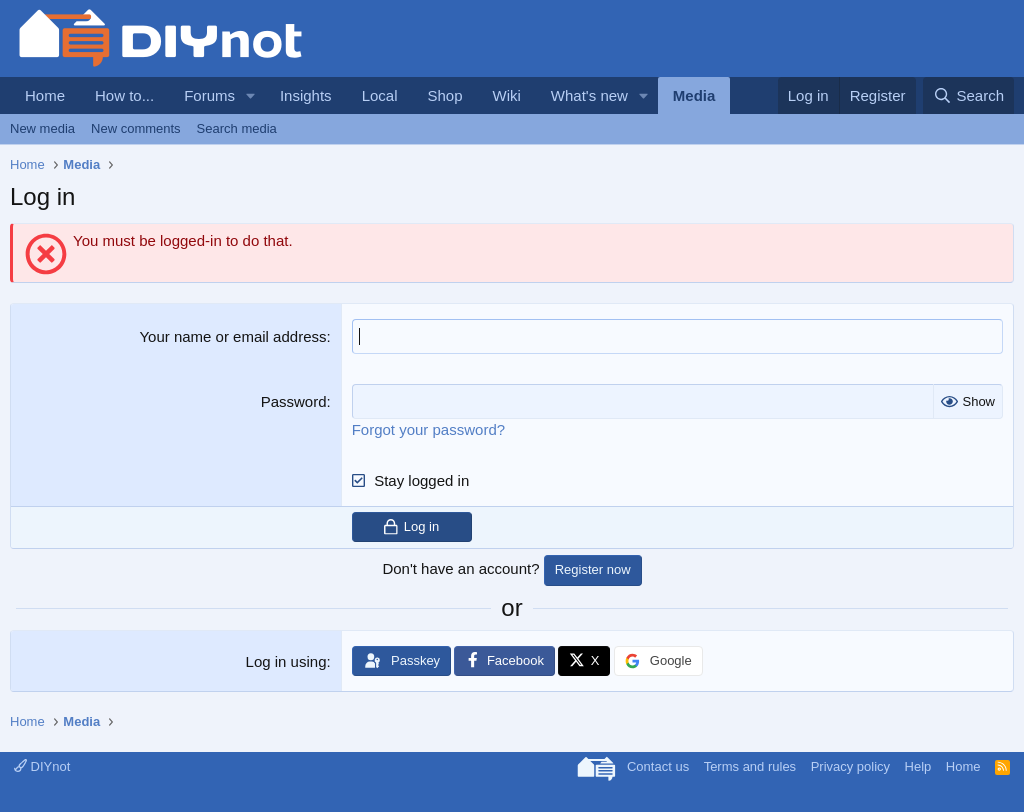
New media (42, 128)
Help (918, 766)
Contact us (658, 766)
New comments (136, 128)
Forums (209, 95)
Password (294, 401)
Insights (306, 95)
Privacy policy (850, 766)
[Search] (968, 95)
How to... (124, 95)
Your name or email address (232, 336)
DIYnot (42, 766)
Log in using (286, 661)
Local (380, 95)
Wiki (507, 95)
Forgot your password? (428, 429)
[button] (251, 95)
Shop (444, 95)
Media (694, 95)
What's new (589, 95)
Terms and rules (750, 766)
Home (45, 95)
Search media (237, 128)
